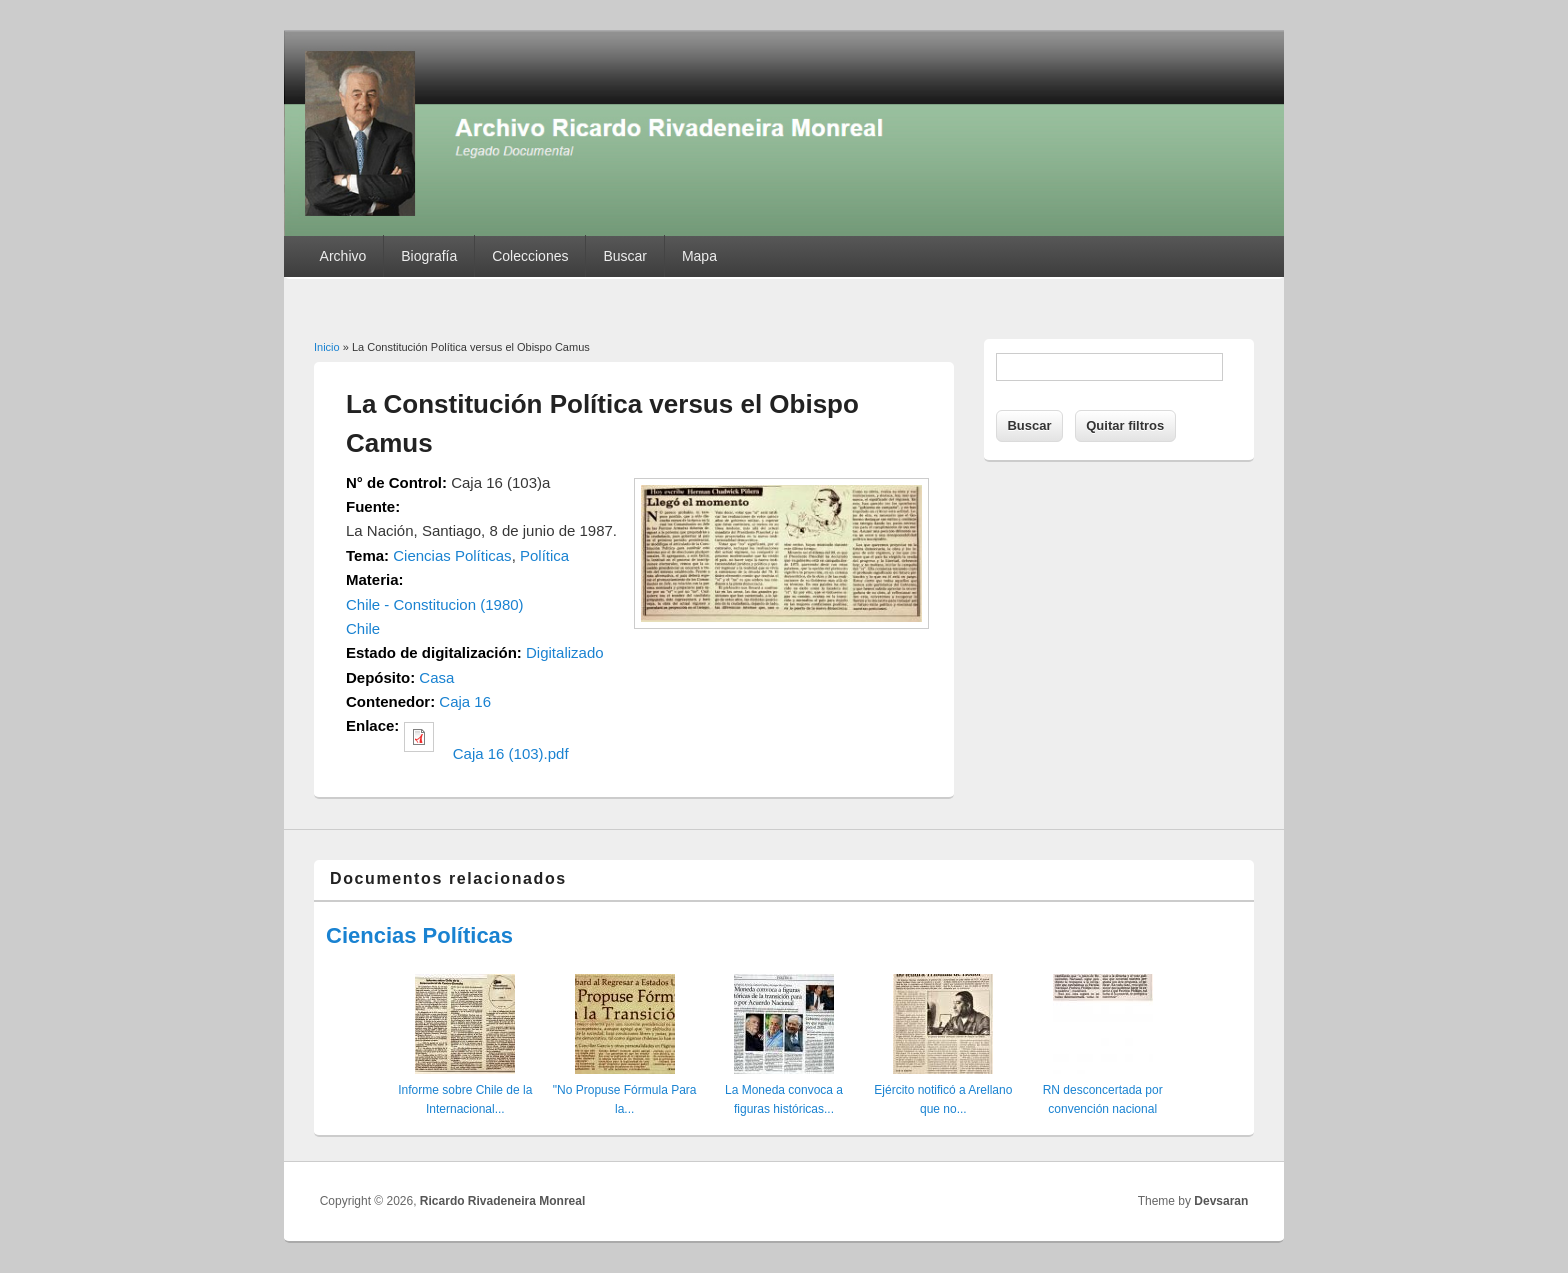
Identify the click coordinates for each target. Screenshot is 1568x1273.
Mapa (699, 256)
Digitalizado (565, 652)
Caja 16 (465, 701)
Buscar (625, 256)
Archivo (343, 256)
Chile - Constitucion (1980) (435, 604)
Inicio (327, 347)
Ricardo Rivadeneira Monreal (502, 1201)
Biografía (429, 256)
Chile (363, 628)
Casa (436, 677)
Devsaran (1221, 1201)
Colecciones (530, 256)
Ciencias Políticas (452, 555)
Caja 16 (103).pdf (511, 753)
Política (544, 555)
